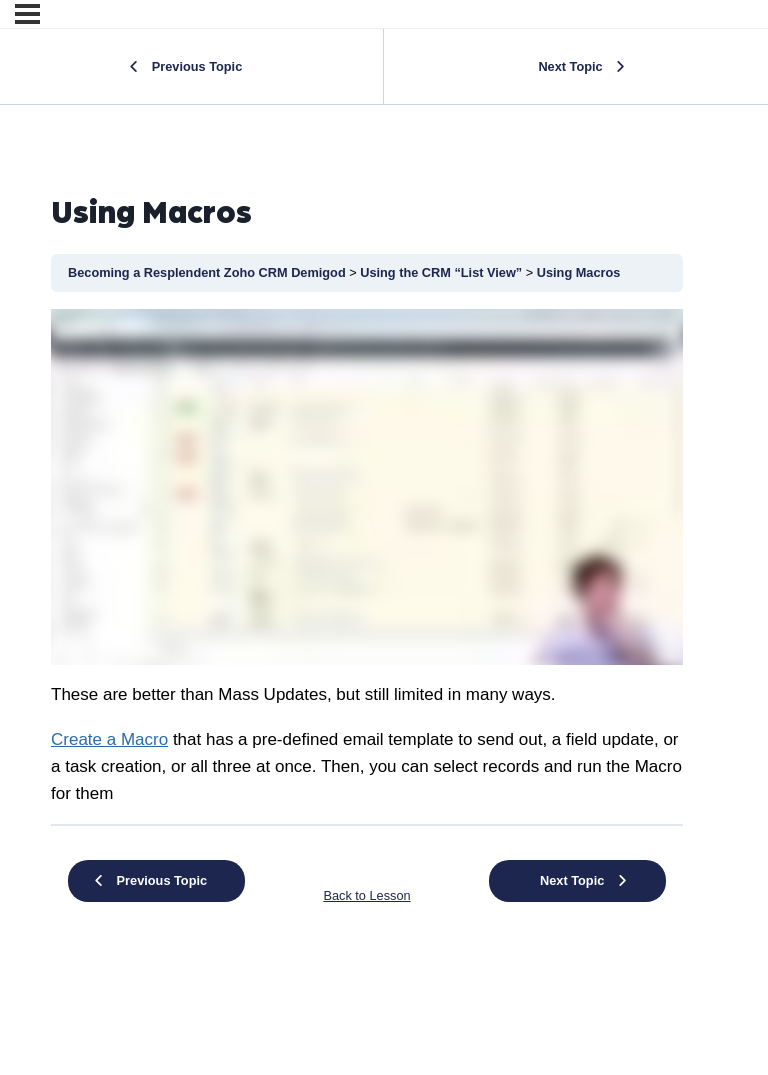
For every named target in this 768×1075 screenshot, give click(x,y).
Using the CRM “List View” (443, 272)
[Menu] (27, 14)
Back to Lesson (366, 895)
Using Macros (579, 272)
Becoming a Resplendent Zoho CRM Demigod (208, 272)
